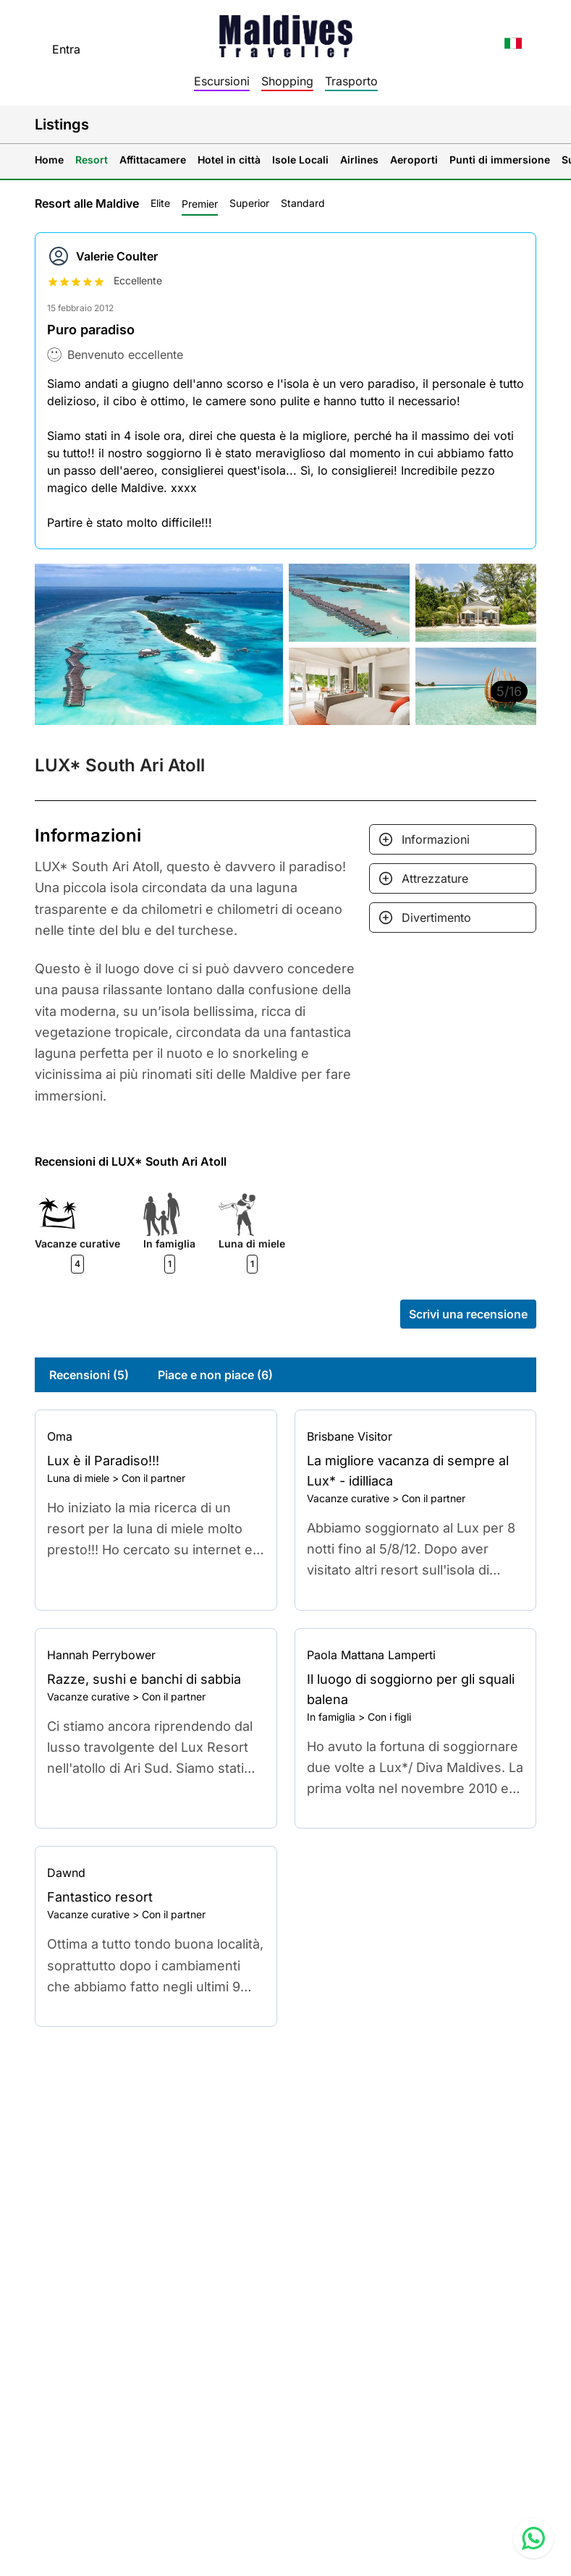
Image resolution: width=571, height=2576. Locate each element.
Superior (249, 203)
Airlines (359, 159)
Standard (303, 203)
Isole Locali (300, 159)
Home (49, 159)
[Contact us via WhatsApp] (533, 2538)
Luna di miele (78, 1478)
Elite (160, 203)
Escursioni (222, 81)
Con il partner (153, 1478)
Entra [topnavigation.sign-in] (66, 49)
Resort (91, 159)
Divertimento (436, 917)
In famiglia (331, 1717)
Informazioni (436, 839)
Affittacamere (152, 159)
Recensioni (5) (89, 1375)
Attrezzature (435, 878)
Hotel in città (229, 159)
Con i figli (389, 1717)
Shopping (287, 81)
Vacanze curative (348, 1498)
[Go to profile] (156, 1436)
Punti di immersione (499, 159)
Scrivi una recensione (468, 1314)
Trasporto (351, 81)
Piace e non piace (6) (215, 1375)
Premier (200, 204)
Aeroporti (414, 159)
